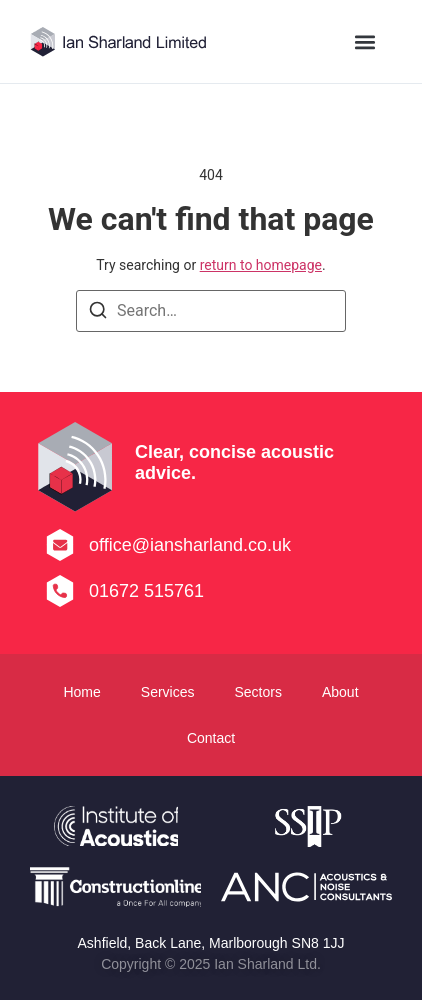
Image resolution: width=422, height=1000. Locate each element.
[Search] (98, 313)
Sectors (257, 692)
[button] (365, 41)
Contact (211, 738)
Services (168, 692)
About (340, 692)
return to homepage (261, 265)
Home (81, 692)
